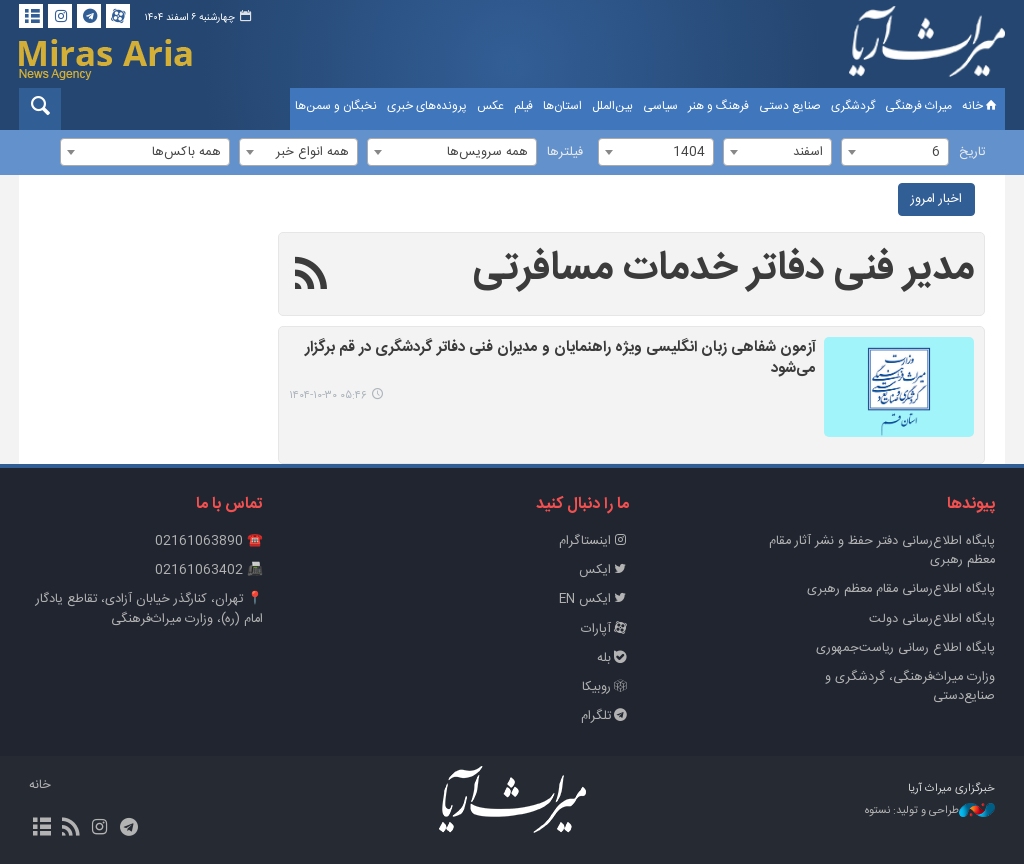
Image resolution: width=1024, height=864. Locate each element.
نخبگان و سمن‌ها (336, 106)
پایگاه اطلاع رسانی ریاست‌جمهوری (905, 648)
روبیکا (605, 687)
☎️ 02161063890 (209, 541)
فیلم (523, 106)
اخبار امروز (936, 199)
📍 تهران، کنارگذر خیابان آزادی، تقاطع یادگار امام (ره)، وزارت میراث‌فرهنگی (149, 609)
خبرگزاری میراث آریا (927, 47)
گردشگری (853, 106)
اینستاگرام (594, 541)
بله (613, 658)
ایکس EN (594, 599)
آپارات (605, 629)
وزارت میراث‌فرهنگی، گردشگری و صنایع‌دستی (910, 687)
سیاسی (660, 106)
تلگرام (605, 716)
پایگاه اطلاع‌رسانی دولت (932, 619)
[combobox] (895, 152)
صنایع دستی (790, 106)
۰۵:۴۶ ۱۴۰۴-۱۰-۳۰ (328, 395)
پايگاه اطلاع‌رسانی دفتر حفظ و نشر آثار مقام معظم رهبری (882, 551)
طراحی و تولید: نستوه (930, 811)
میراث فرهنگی (918, 106)
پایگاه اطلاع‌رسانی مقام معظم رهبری (901, 589)
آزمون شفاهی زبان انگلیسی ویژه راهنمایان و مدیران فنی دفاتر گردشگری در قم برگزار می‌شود (560, 359)
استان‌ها (562, 106)
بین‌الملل (612, 106)
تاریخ (972, 152)
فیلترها (565, 152)
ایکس (604, 570)
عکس (490, 106)
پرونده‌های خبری (427, 106)
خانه (981, 106)
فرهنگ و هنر (718, 106)
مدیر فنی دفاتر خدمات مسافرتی (723, 269)
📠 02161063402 (209, 570)
